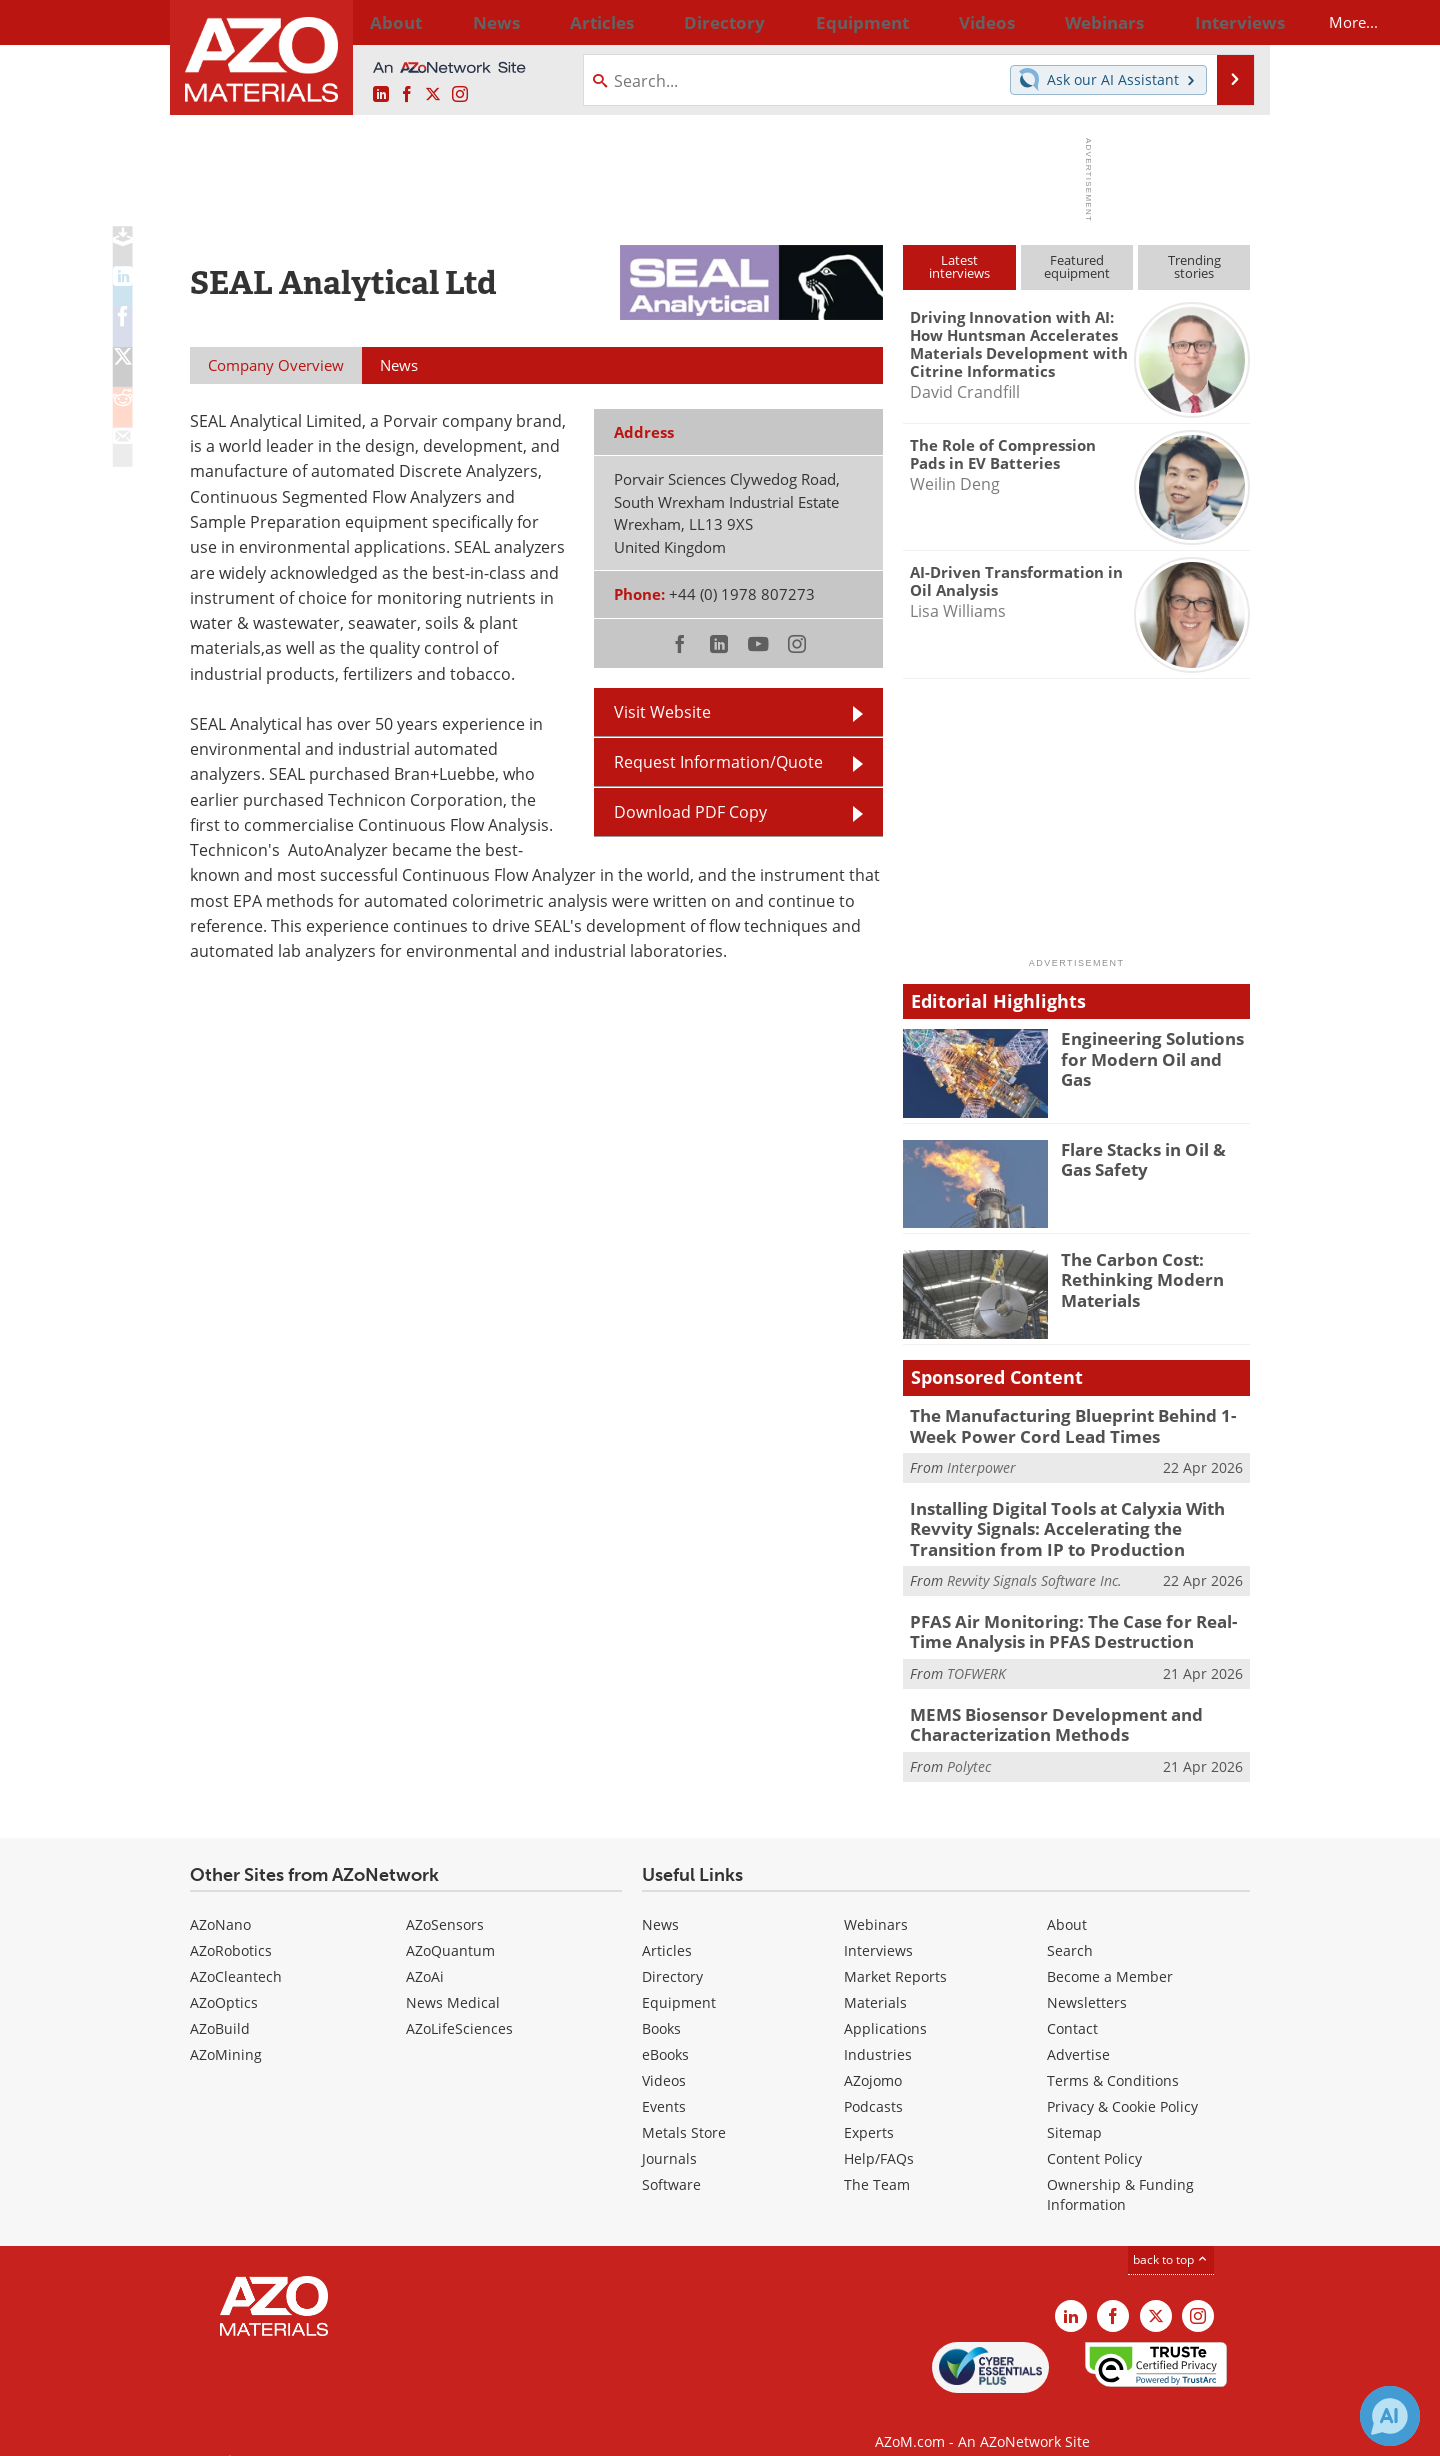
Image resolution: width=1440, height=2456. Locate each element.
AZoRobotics (231, 1929)
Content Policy (1094, 2137)
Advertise (1078, 2033)
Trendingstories (1194, 266)
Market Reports (895, 1955)
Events (664, 2085)
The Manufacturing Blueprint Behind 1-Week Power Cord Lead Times (1080, 1424)
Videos (664, 2059)
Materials (875, 1981)
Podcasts (873, 2085)
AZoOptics (224, 1981)
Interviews (878, 1929)
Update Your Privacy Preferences (341, 2430)
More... (1223, 22)
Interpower (981, 1463)
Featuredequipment (1077, 266)
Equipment (679, 1981)
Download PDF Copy (690, 812)
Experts (869, 2111)
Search (1070, 1929)
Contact (1072, 2007)
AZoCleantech (236, 1955)
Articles (667, 1929)
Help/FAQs (879, 2137)
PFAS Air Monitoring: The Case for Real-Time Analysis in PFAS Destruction (1075, 1618)
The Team (877, 2163)
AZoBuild (220, 2007)
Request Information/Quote (718, 762)
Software (671, 2163)
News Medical (453, 1981)
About (1067, 1903)
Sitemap (1074, 2111)
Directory (667, 22)
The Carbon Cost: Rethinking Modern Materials (1134, 1277)
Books (661, 2007)
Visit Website (662, 712)
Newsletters (1087, 1981)
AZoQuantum (450, 1929)
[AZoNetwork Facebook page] (407, 95)
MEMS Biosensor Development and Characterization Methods (1040, 1706)
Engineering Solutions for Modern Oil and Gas (1155, 1047)
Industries (878, 2033)
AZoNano (220, 1903)
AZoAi (425, 1955)
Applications (885, 2007)
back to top (1171, 2238)
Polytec (969, 1745)
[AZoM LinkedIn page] (381, 95)
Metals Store (684, 2111)
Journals (669, 2137)
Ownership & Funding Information (1120, 2173)
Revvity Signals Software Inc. (1034, 1569)
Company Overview (276, 365)
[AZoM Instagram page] (460, 95)
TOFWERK (976, 1657)
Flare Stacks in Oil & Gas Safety (1151, 1158)
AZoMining (226, 2033)
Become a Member (1110, 1955)
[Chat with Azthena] (1390, 2416)
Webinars (876, 1903)
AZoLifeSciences (459, 2007)
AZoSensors (445, 1903)
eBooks (665, 2033)
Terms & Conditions (1113, 2059)
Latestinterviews (959, 266)
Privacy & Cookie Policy (1122, 2085)
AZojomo (873, 2059)
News (660, 1903)
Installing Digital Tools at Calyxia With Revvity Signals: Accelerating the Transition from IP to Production (1074, 1521)
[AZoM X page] (433, 95)
